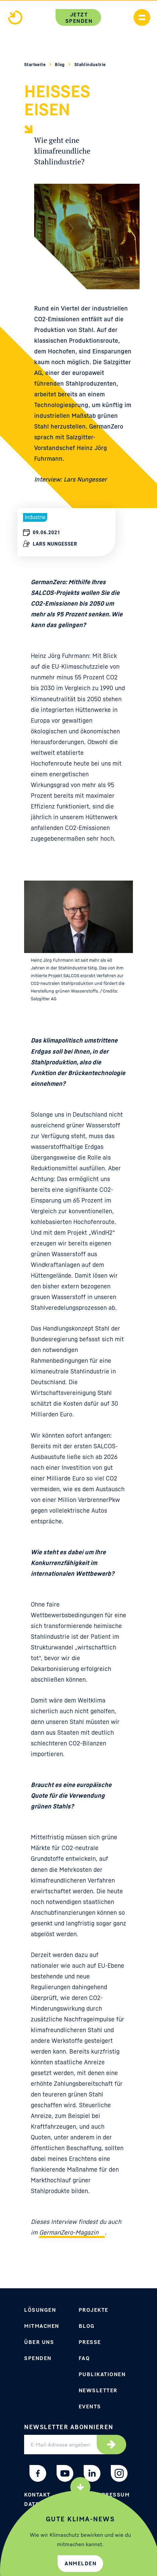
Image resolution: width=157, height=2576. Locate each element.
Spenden (38, 2358)
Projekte (93, 2309)
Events (90, 2406)
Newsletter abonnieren (68, 2426)
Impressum (112, 2494)
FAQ (84, 2358)
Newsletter (98, 2390)
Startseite (35, 64)
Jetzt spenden (79, 17)
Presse (90, 2342)
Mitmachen (41, 2325)
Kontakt (37, 2494)
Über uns (39, 2342)
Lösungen (40, 2309)
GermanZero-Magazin (68, 2232)
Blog (60, 64)
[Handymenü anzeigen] (142, 17)
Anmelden (80, 2563)
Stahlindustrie (90, 64)
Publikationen (102, 2374)
